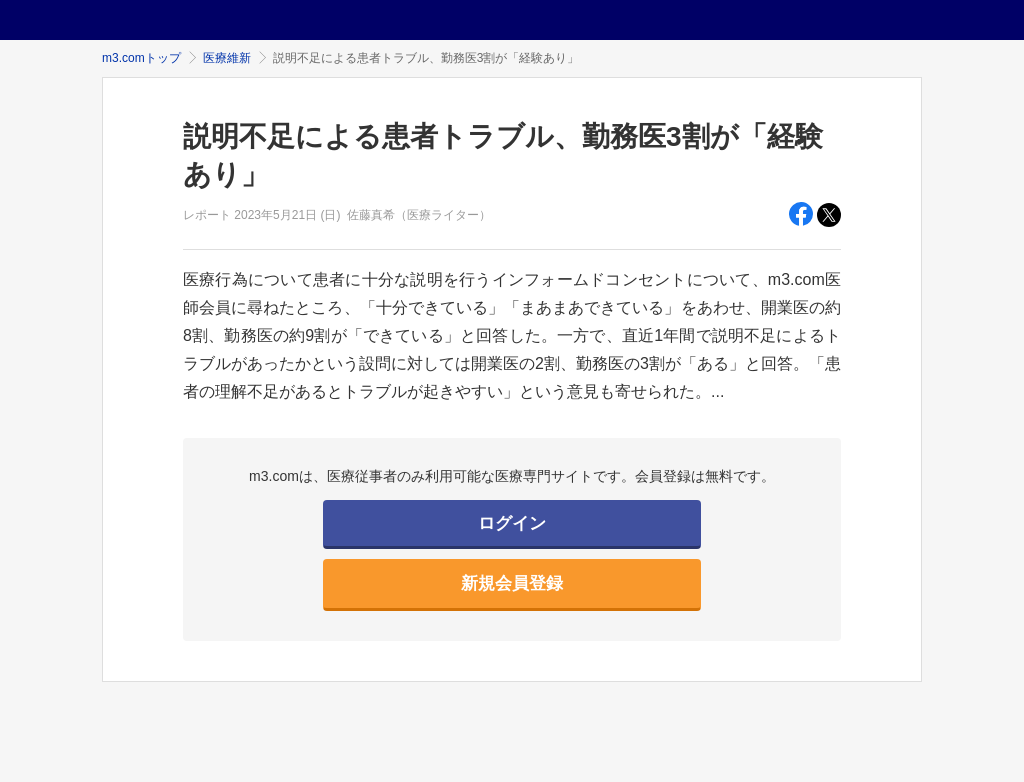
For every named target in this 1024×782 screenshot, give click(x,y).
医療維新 (227, 58)
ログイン (512, 523)
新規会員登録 (512, 583)
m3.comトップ (141, 58)
